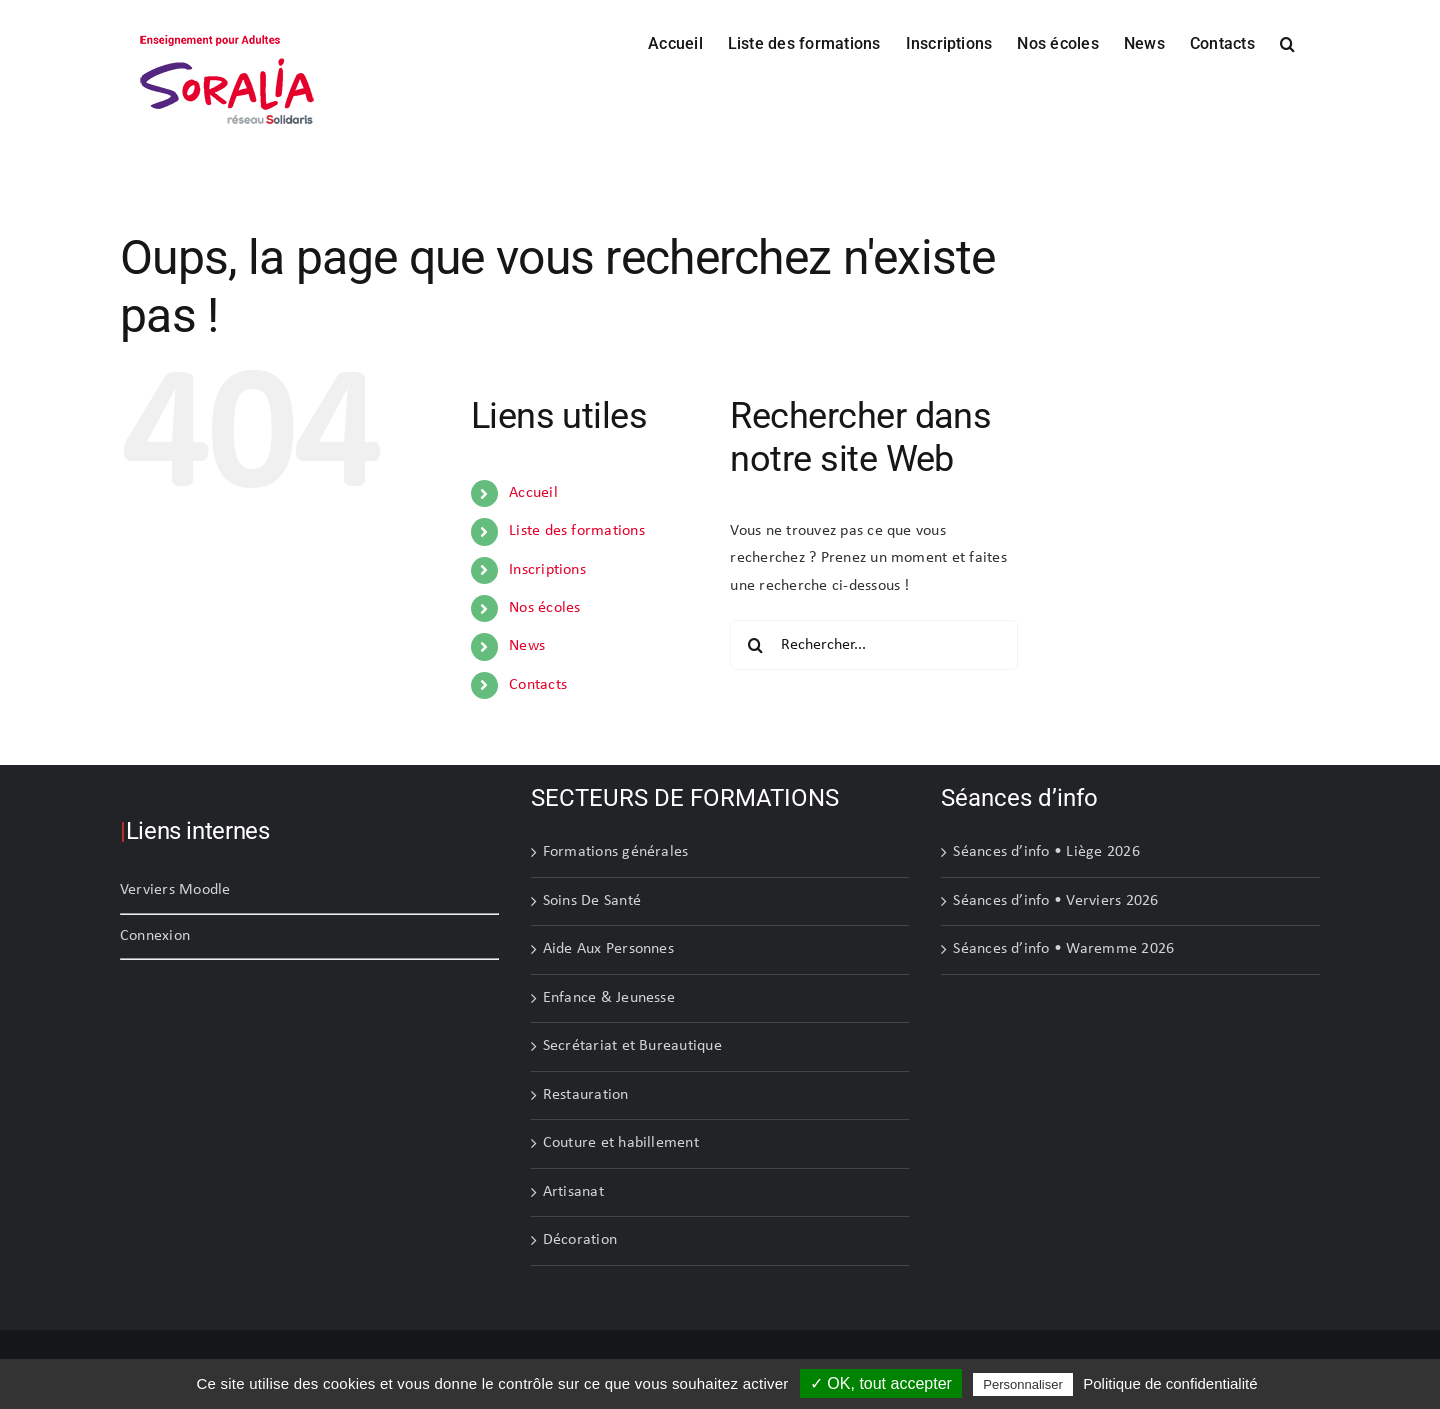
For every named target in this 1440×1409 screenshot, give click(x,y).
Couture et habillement (621, 1143)
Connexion (155, 936)
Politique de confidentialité (1170, 1383)
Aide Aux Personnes (608, 949)
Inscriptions (547, 570)
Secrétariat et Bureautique (632, 1046)
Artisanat (573, 1192)
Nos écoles (544, 608)
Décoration (580, 1240)
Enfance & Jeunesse (609, 998)
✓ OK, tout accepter (881, 1383)
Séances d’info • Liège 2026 (1046, 852)
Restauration (586, 1095)
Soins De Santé (592, 901)
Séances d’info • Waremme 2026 (1063, 949)
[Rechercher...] (874, 645)
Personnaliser (1023, 1384)
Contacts (538, 685)
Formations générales (616, 852)
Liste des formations (577, 531)
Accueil (533, 493)
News (527, 646)
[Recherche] (755, 645)
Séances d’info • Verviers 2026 (1055, 901)
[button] (1287, 42)
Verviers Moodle (175, 890)
